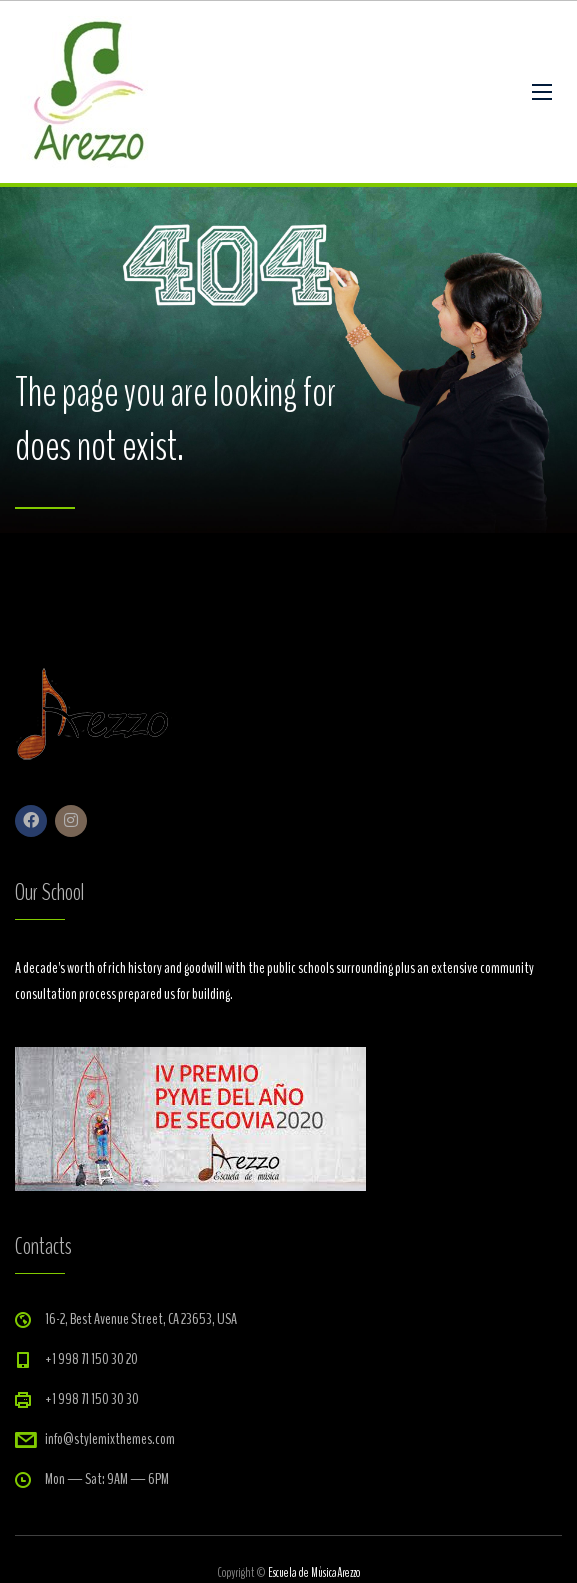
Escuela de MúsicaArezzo (314, 1573)
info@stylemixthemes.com (110, 1439)
